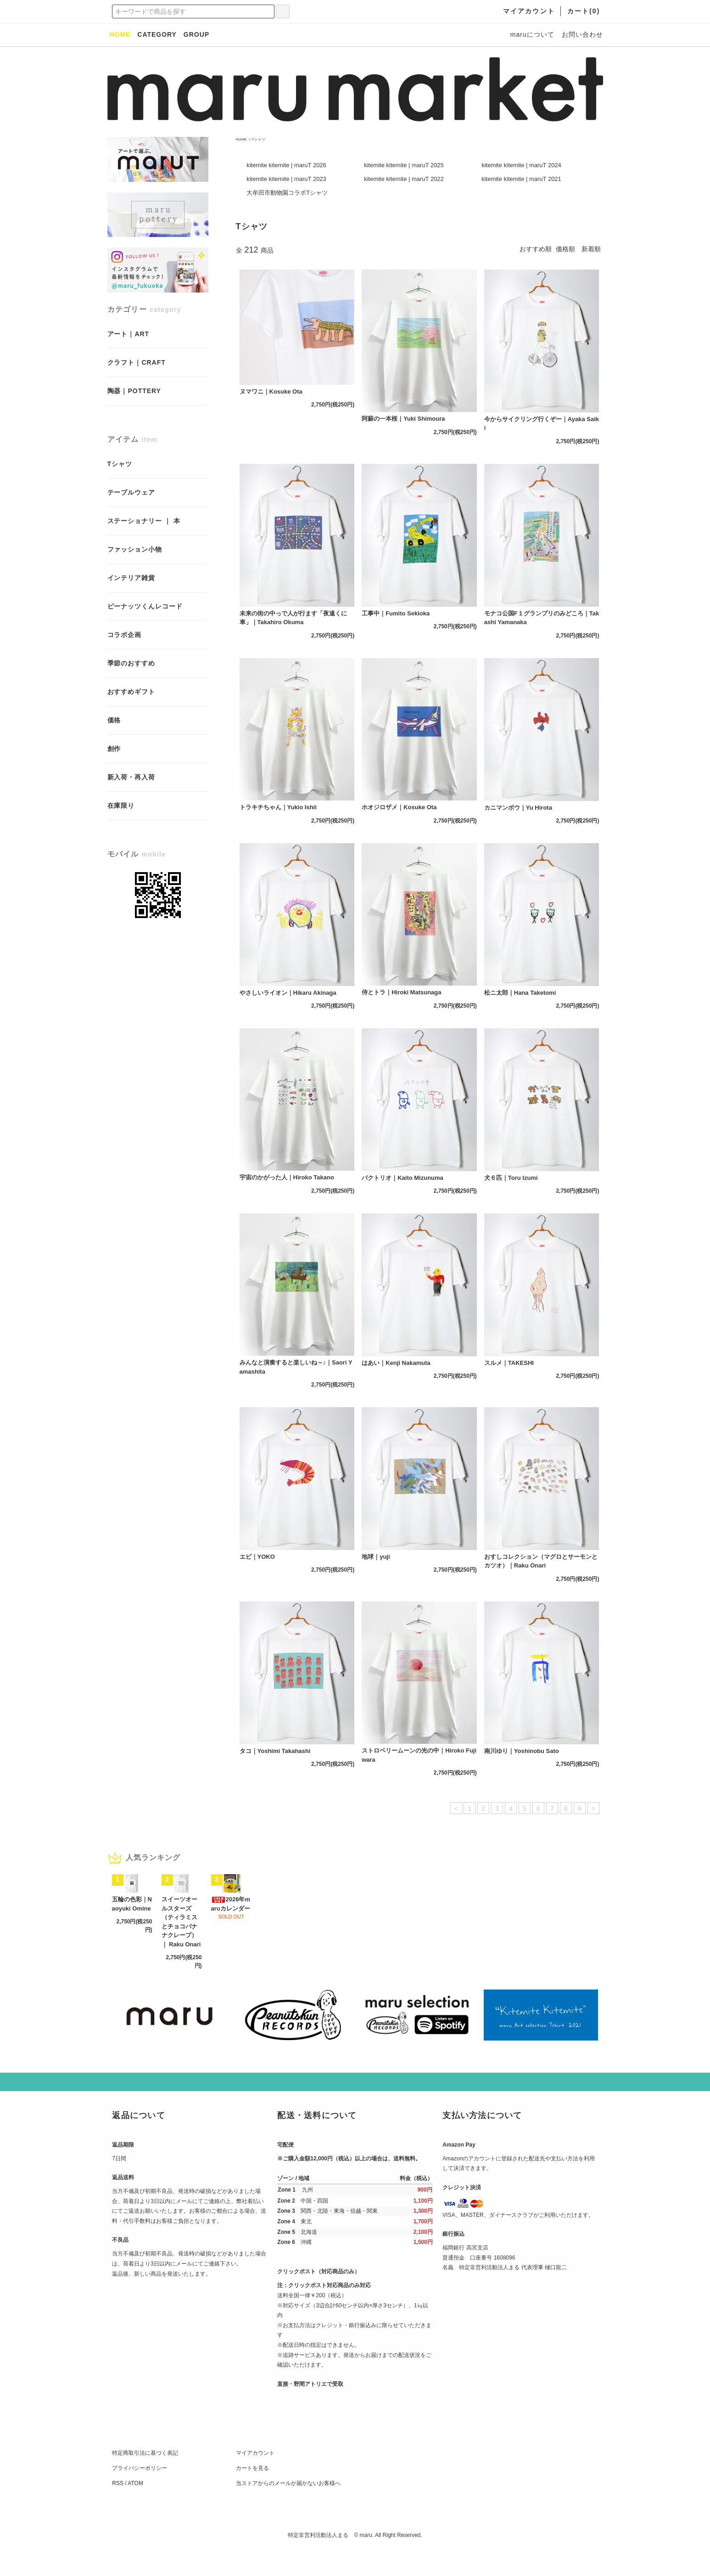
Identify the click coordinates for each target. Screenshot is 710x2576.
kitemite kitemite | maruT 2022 (404, 178)
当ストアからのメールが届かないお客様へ (288, 2508)
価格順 (565, 249)
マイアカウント (255, 2478)
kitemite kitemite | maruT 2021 (521, 178)
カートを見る (252, 2493)
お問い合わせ (582, 34)
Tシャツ (258, 139)
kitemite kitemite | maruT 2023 (286, 178)
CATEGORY (157, 34)
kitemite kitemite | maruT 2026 (286, 165)
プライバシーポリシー (139, 2493)
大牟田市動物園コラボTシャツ (287, 192)
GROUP (196, 34)
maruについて (532, 34)
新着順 (591, 249)
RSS (117, 2508)
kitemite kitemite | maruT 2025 (404, 165)
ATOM (135, 2508)
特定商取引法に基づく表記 (145, 2478)
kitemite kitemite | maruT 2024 (521, 165)
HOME (241, 139)
